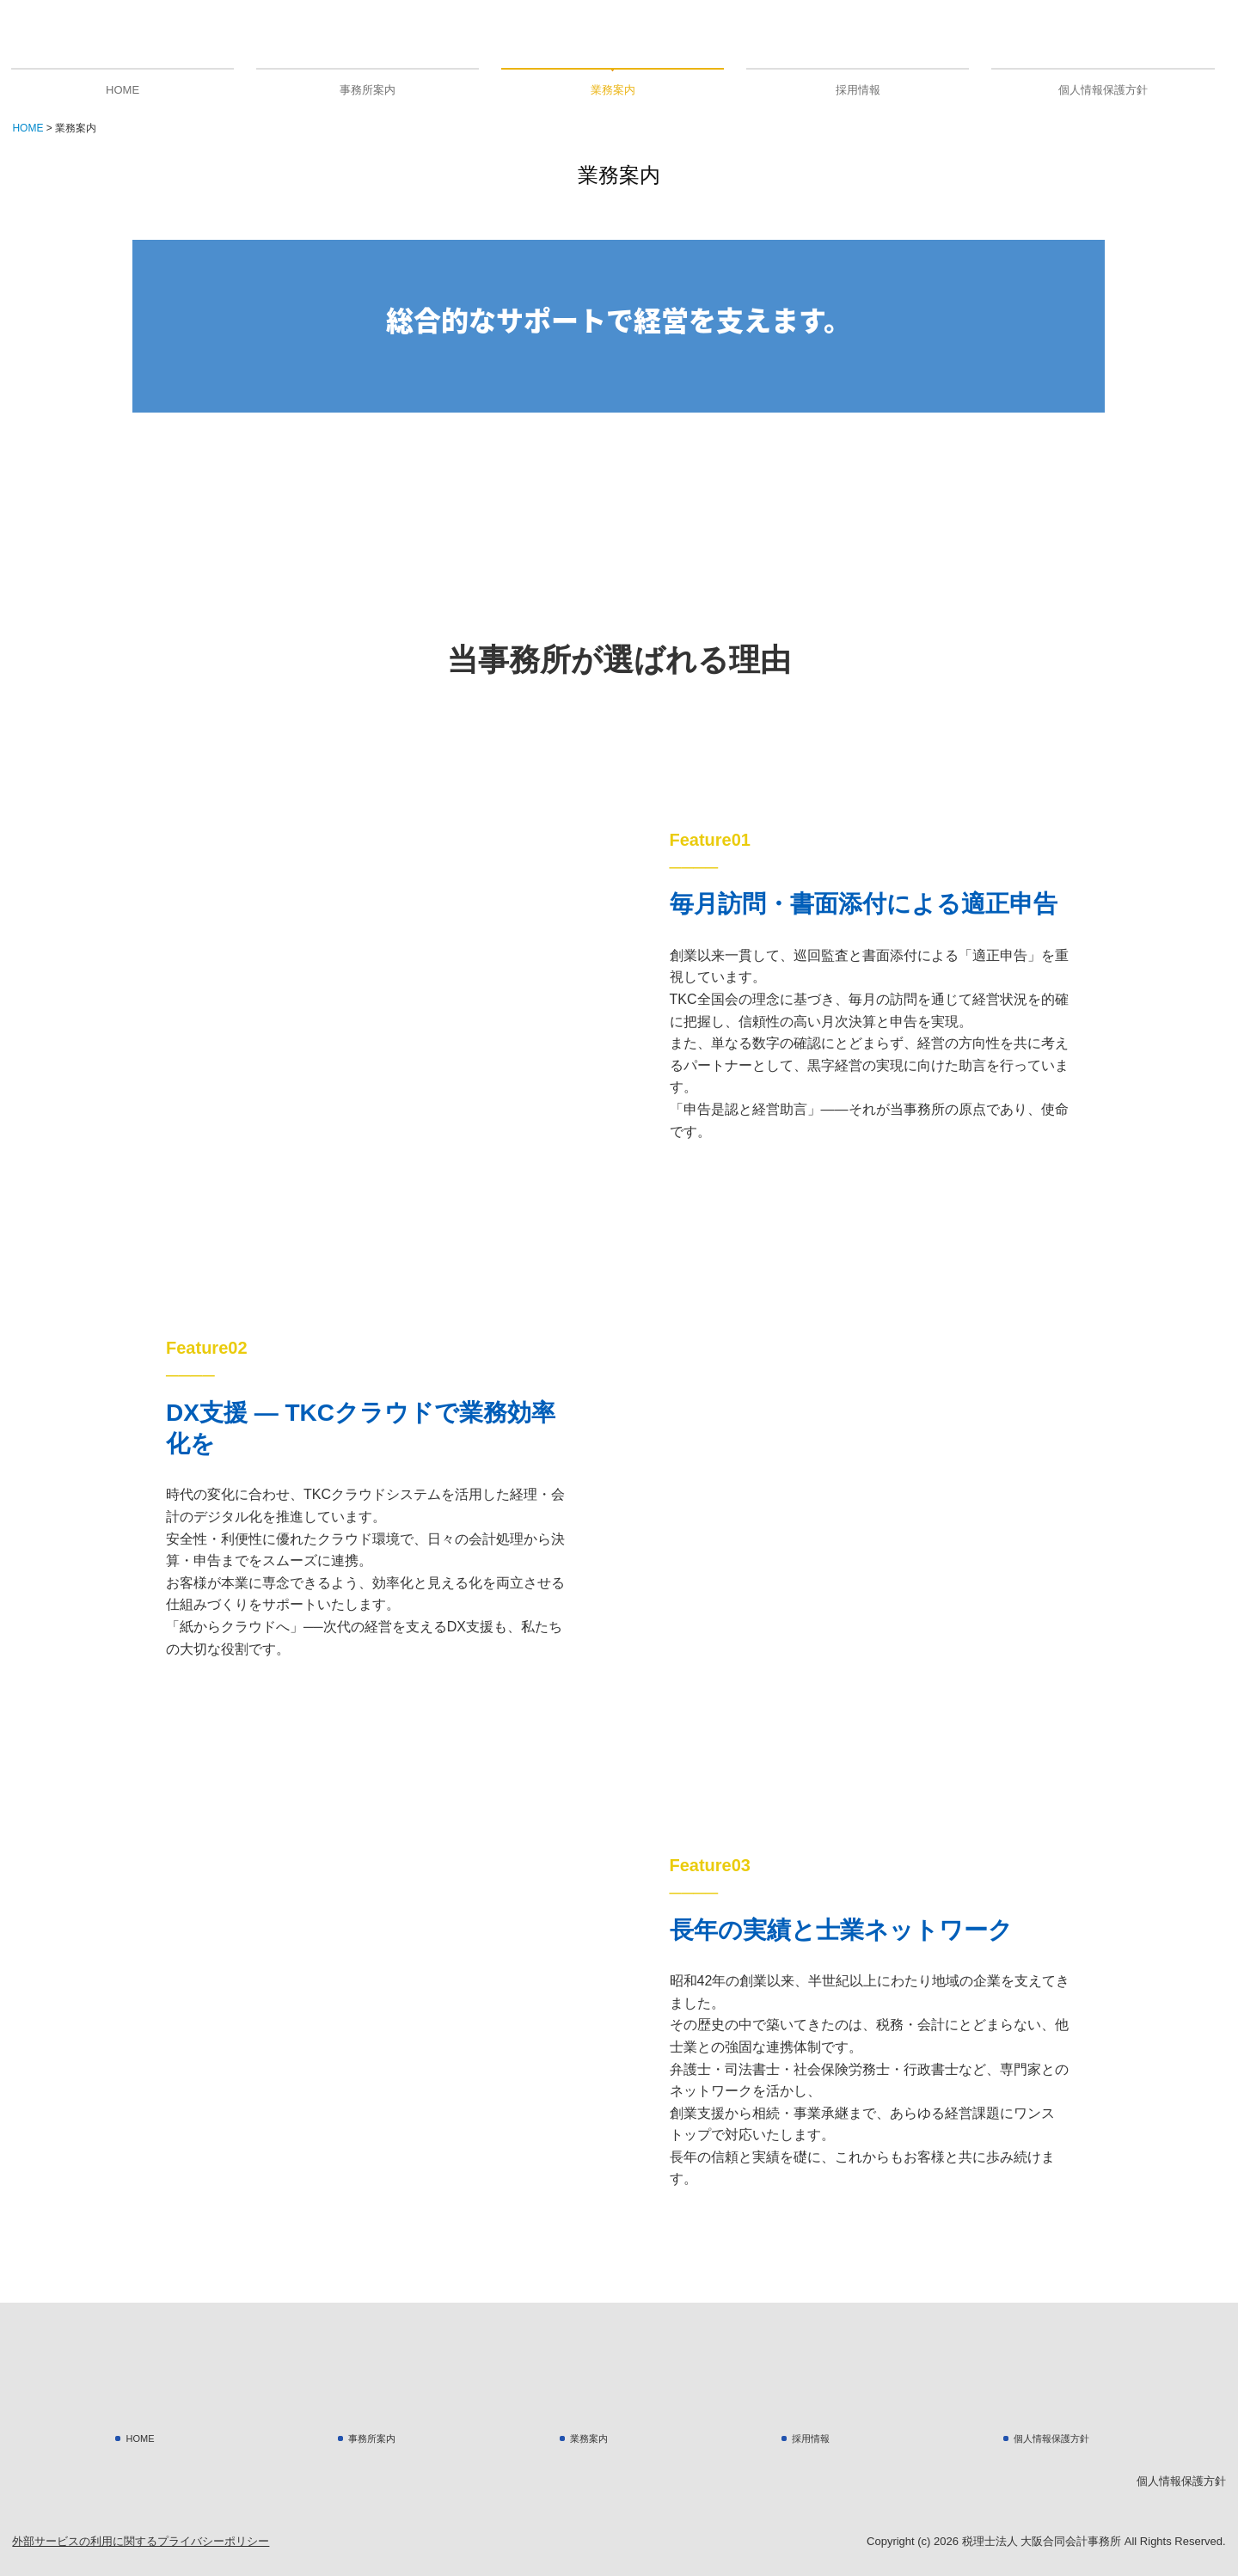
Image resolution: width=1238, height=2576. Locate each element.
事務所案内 (367, 89)
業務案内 (613, 89)
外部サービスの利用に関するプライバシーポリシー (140, 2541)
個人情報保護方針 (1103, 89)
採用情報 (858, 89)
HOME (122, 89)
